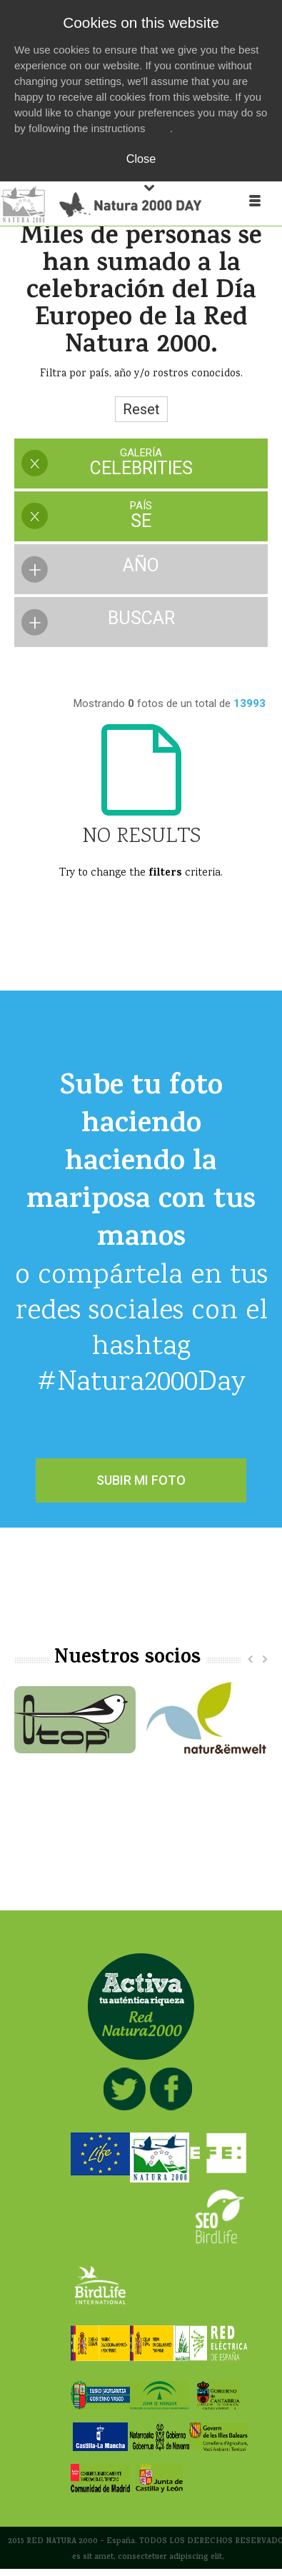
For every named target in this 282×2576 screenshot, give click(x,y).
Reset (141, 409)
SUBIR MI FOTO (141, 1480)
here (159, 128)
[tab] (141, 464)
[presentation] (141, 463)
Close (141, 158)
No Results (141, 837)
